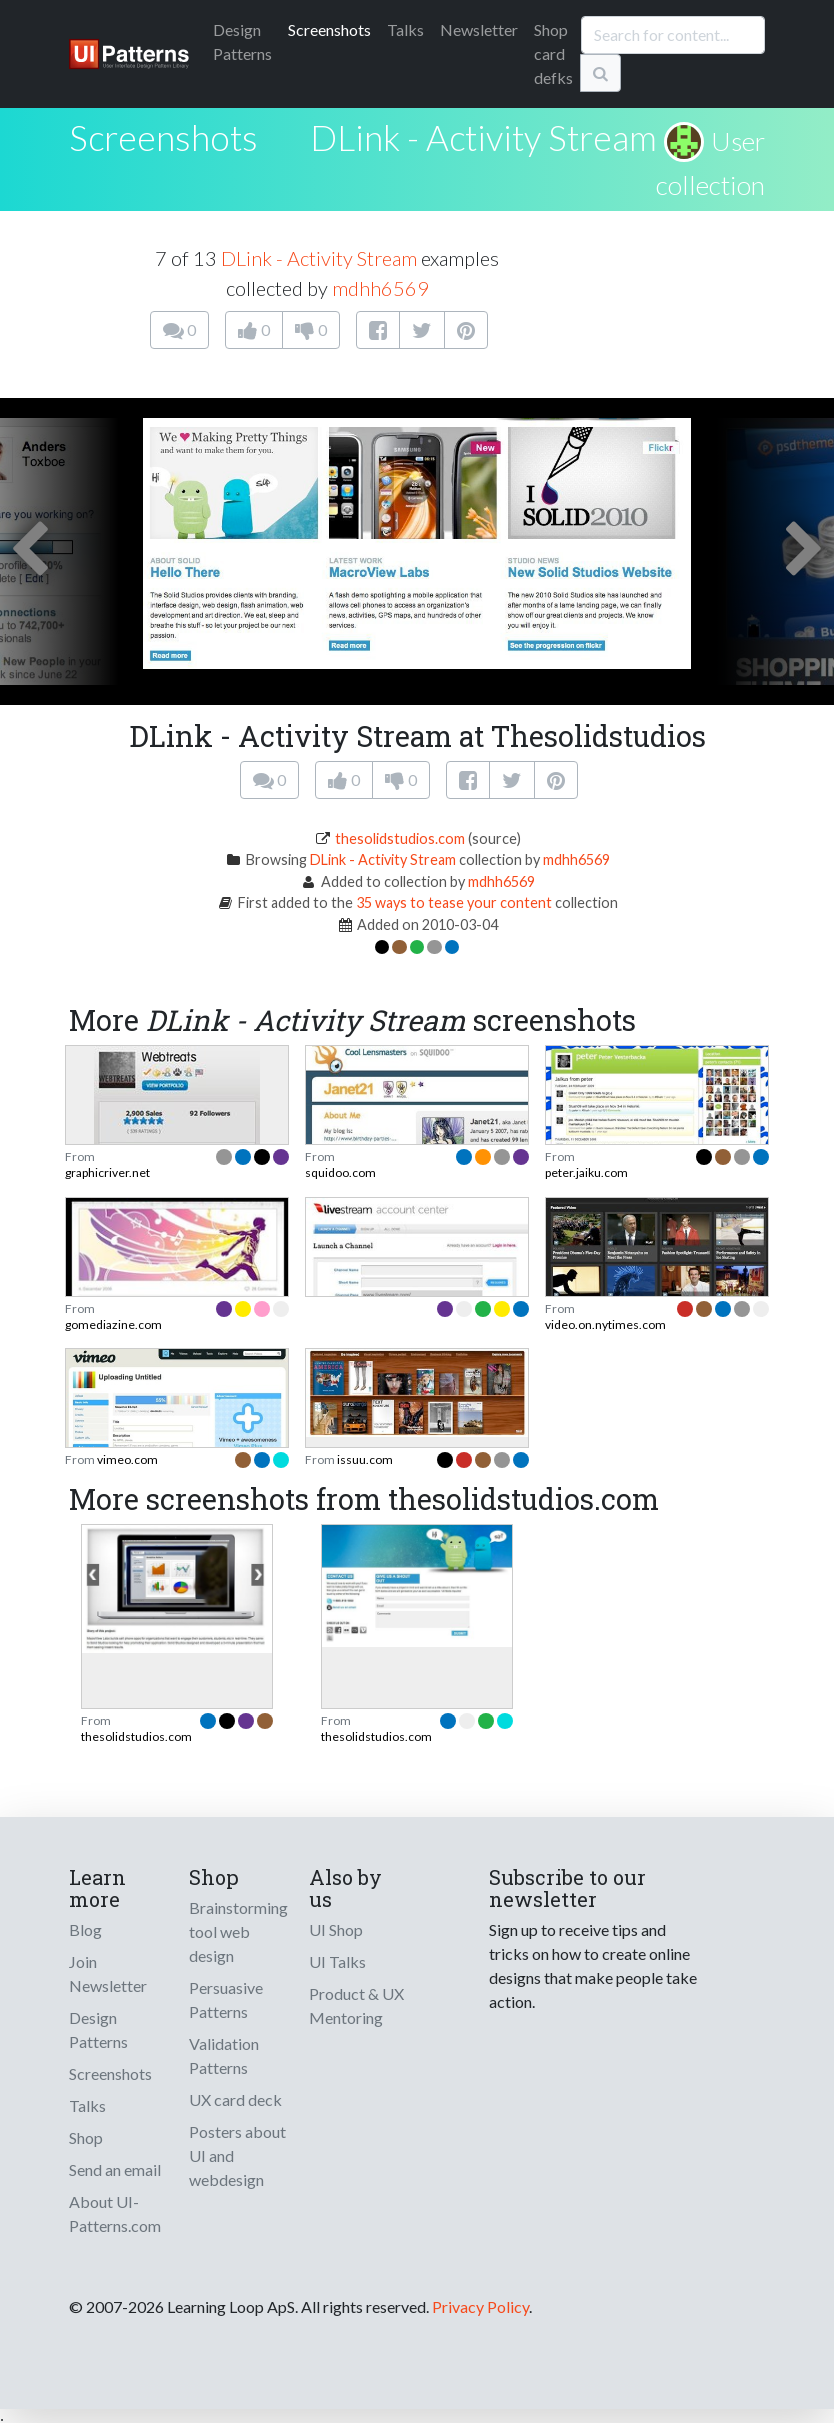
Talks (405, 29)
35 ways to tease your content (454, 902)
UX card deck (235, 2099)
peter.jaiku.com (586, 1172)
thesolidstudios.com (400, 838)
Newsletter (479, 29)
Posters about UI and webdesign (237, 2155)
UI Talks (337, 1961)
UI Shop (336, 1929)
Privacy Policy (480, 2306)
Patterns (242, 41)
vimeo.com (127, 1459)
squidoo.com (340, 1172)
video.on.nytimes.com (605, 1324)
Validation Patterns (224, 2055)
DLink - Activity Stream (483, 137)
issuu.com (365, 1459)
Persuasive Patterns (226, 1999)
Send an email (115, 2169)
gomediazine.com (113, 1324)
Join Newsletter (108, 1973)
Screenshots (329, 29)
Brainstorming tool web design (238, 1931)
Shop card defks (553, 53)
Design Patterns (98, 2029)
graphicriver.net (107, 1172)
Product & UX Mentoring (356, 2005)
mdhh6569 (380, 288)
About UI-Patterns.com (115, 2213)
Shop (86, 2137)
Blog (85, 1929)
